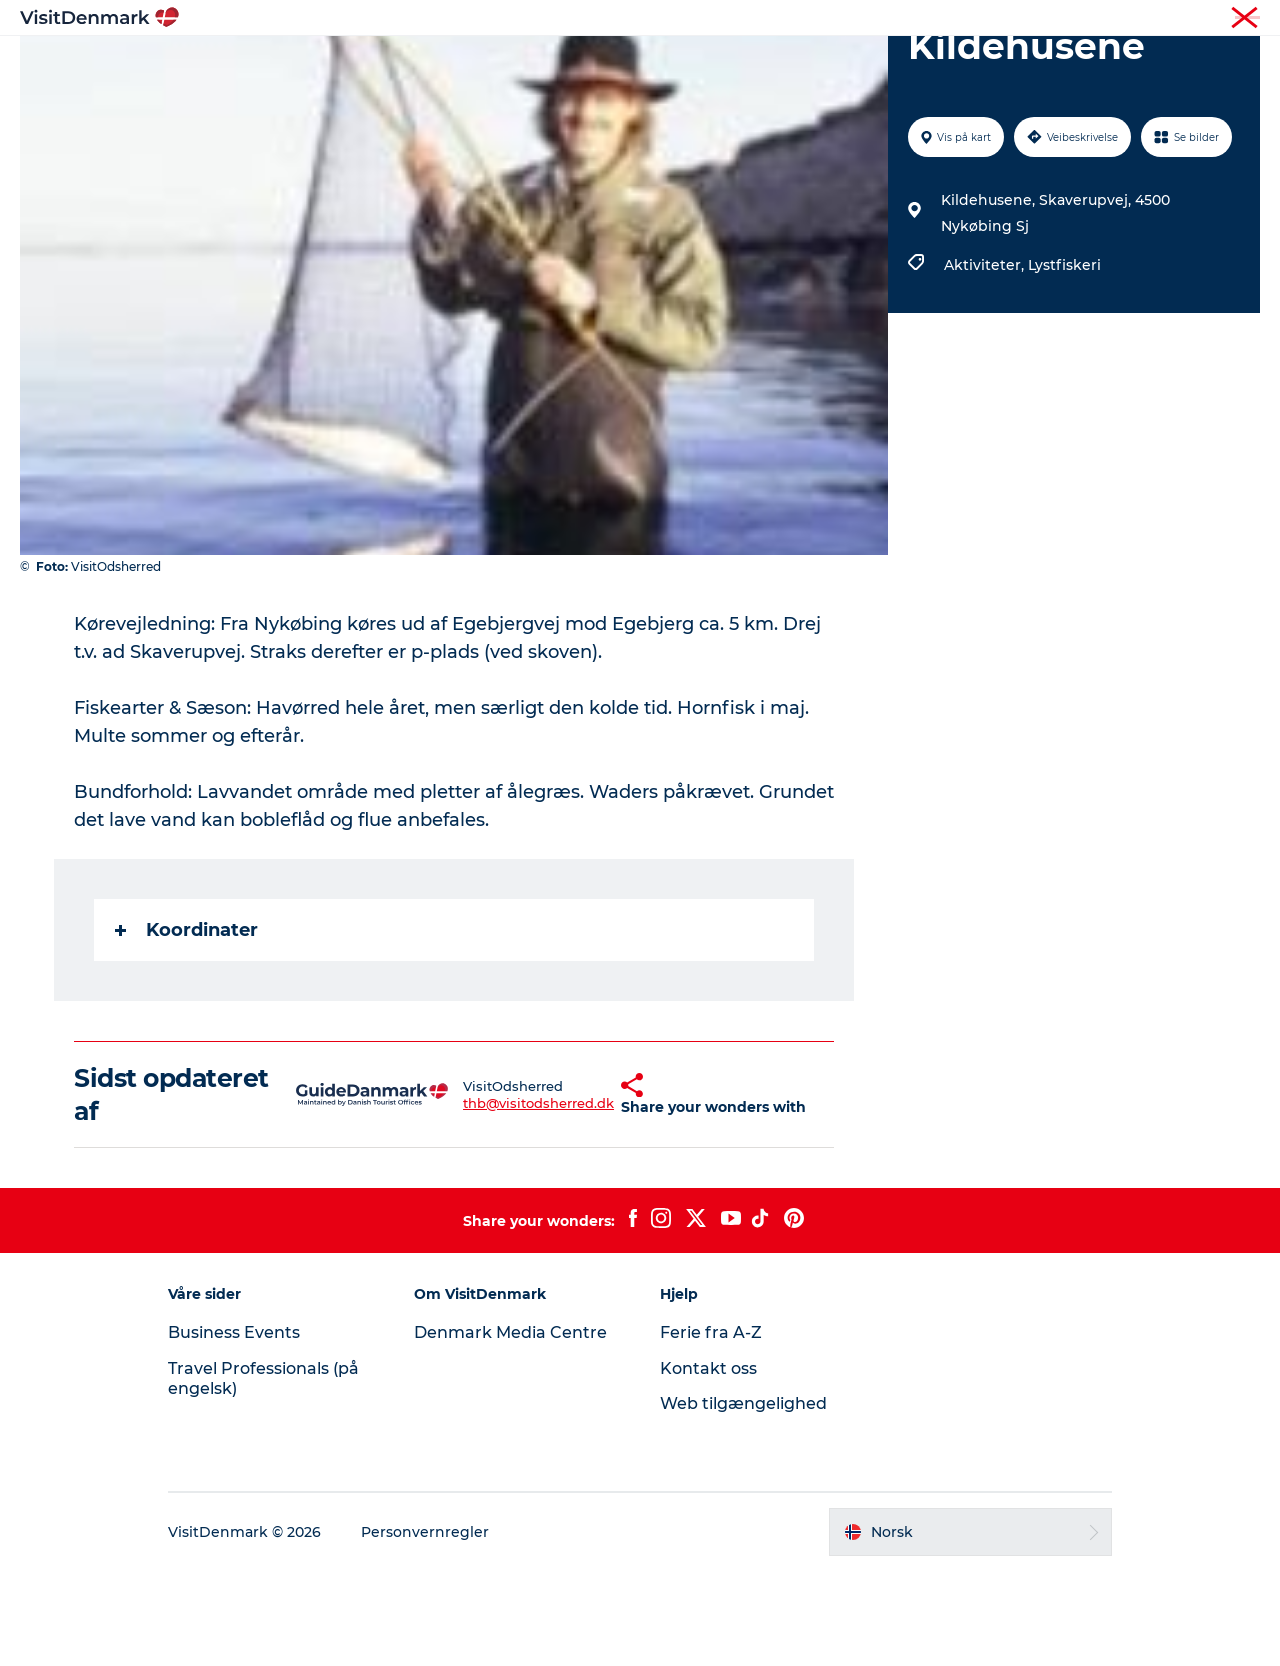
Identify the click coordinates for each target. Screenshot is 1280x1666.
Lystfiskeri (1064, 360)
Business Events (234, 1427)
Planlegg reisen (861, 64)
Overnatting (727, 64)
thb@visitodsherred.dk (488, 1198)
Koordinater (186, 1025)
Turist (1184, 19)
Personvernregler (425, 1627)
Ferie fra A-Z (711, 1427)
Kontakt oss (708, 1463)
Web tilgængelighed (743, 1498)
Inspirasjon (402, 64)
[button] (581, 1190)
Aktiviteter (613, 64)
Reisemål (509, 64)
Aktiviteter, (986, 360)
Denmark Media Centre (510, 1427)
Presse (1240, 19)
